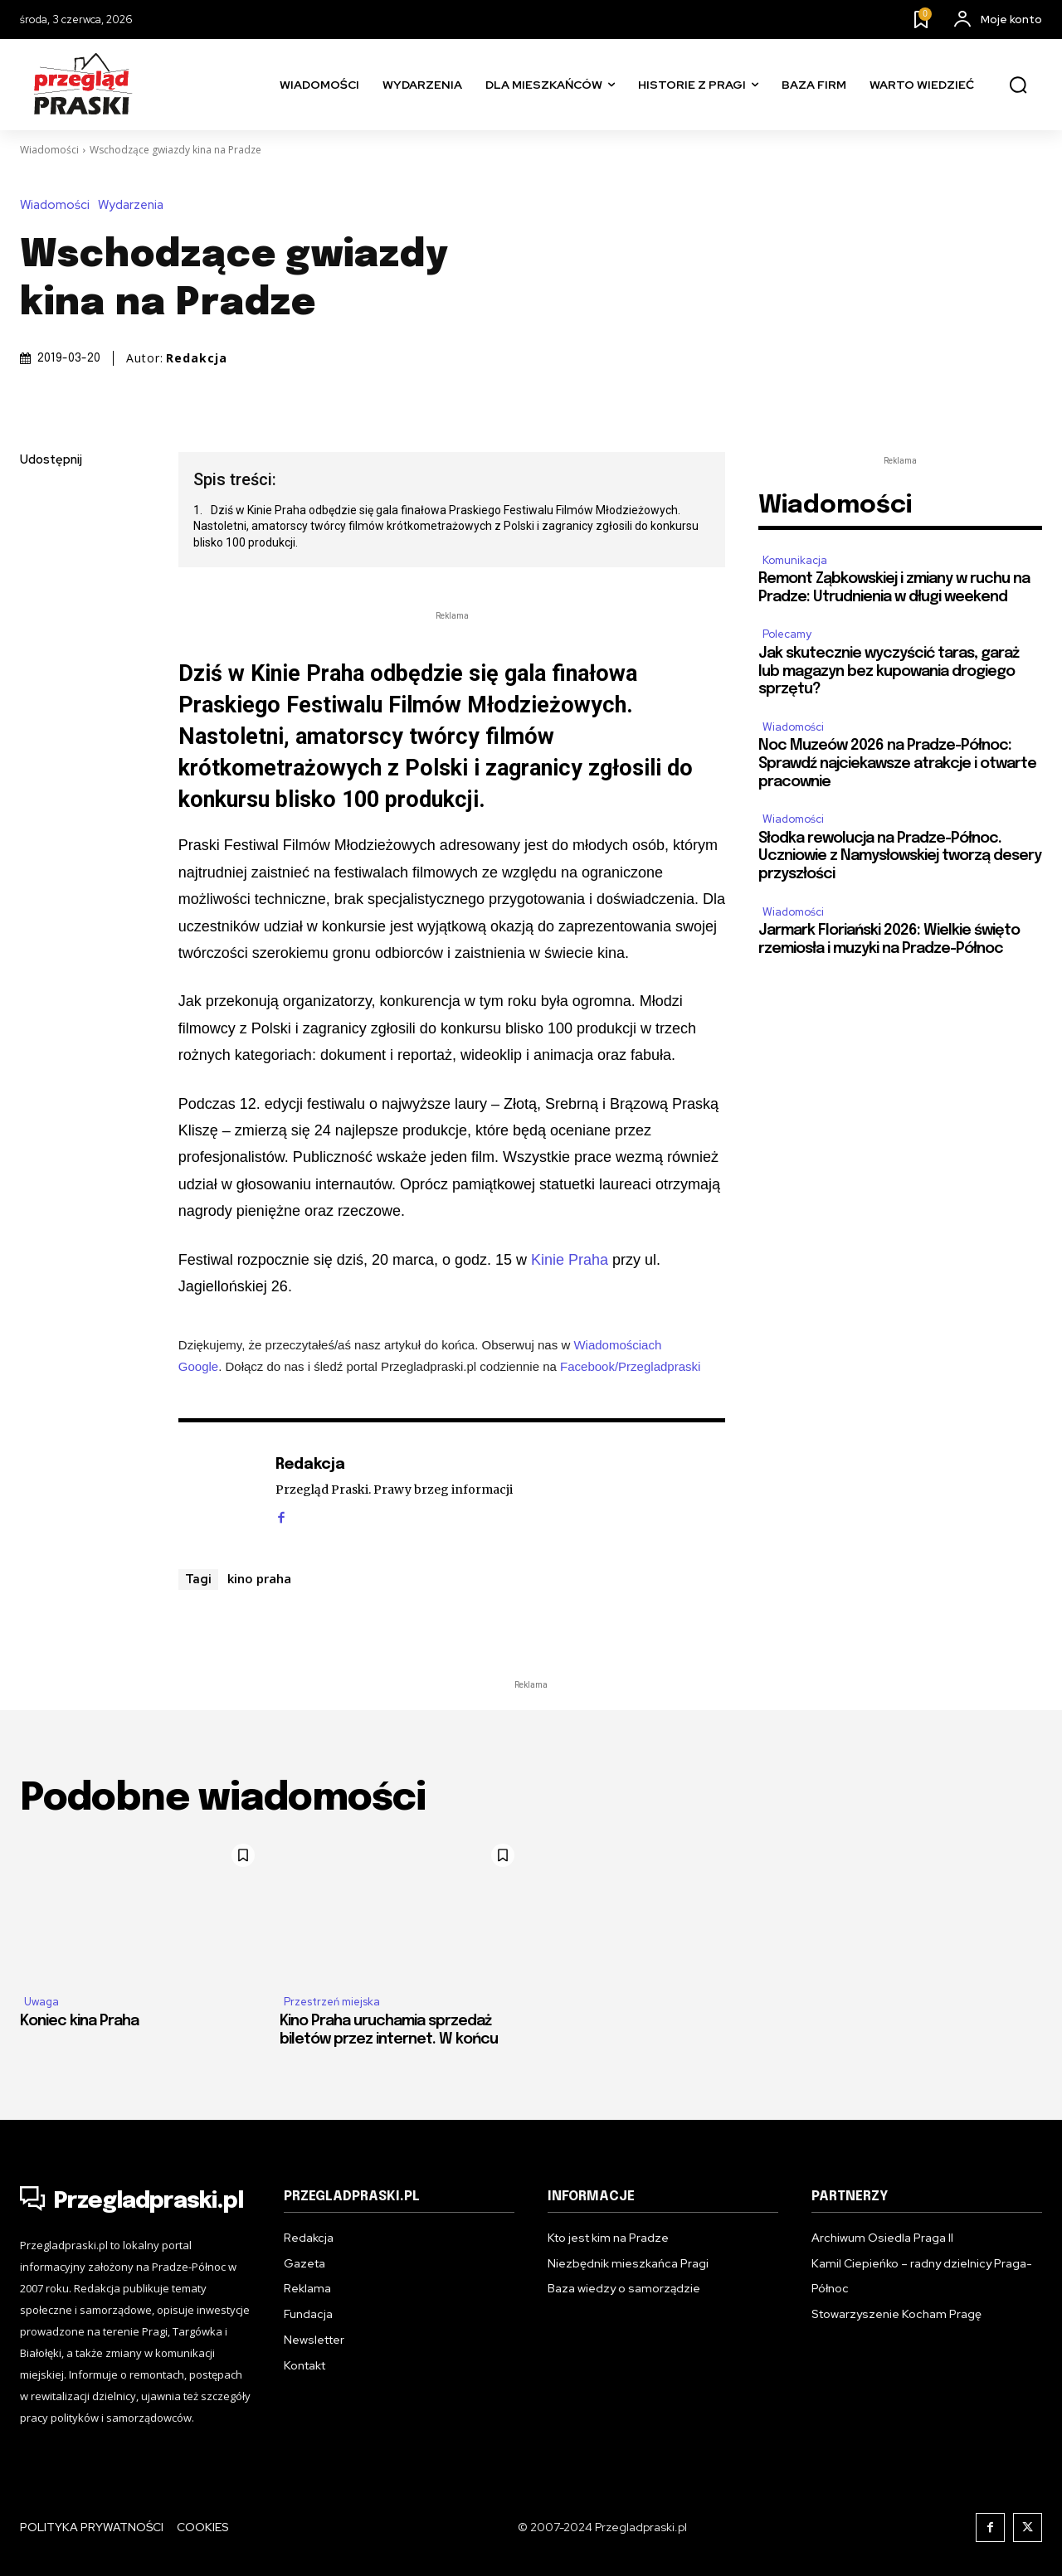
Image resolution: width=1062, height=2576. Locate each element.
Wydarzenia (135, 205)
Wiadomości (49, 150)
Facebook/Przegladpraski (630, 1366)
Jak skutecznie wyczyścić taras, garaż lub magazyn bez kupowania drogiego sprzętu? (888, 671)
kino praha (259, 1578)
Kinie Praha (569, 1260)
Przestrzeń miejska (332, 2002)
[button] (1018, 85)
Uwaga (41, 2002)
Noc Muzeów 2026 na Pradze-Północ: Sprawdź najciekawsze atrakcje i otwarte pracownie (897, 763)
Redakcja (196, 358)
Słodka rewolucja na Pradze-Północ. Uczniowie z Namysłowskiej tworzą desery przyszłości (899, 856)
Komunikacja (794, 560)
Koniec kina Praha (79, 2021)
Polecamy (786, 634)
